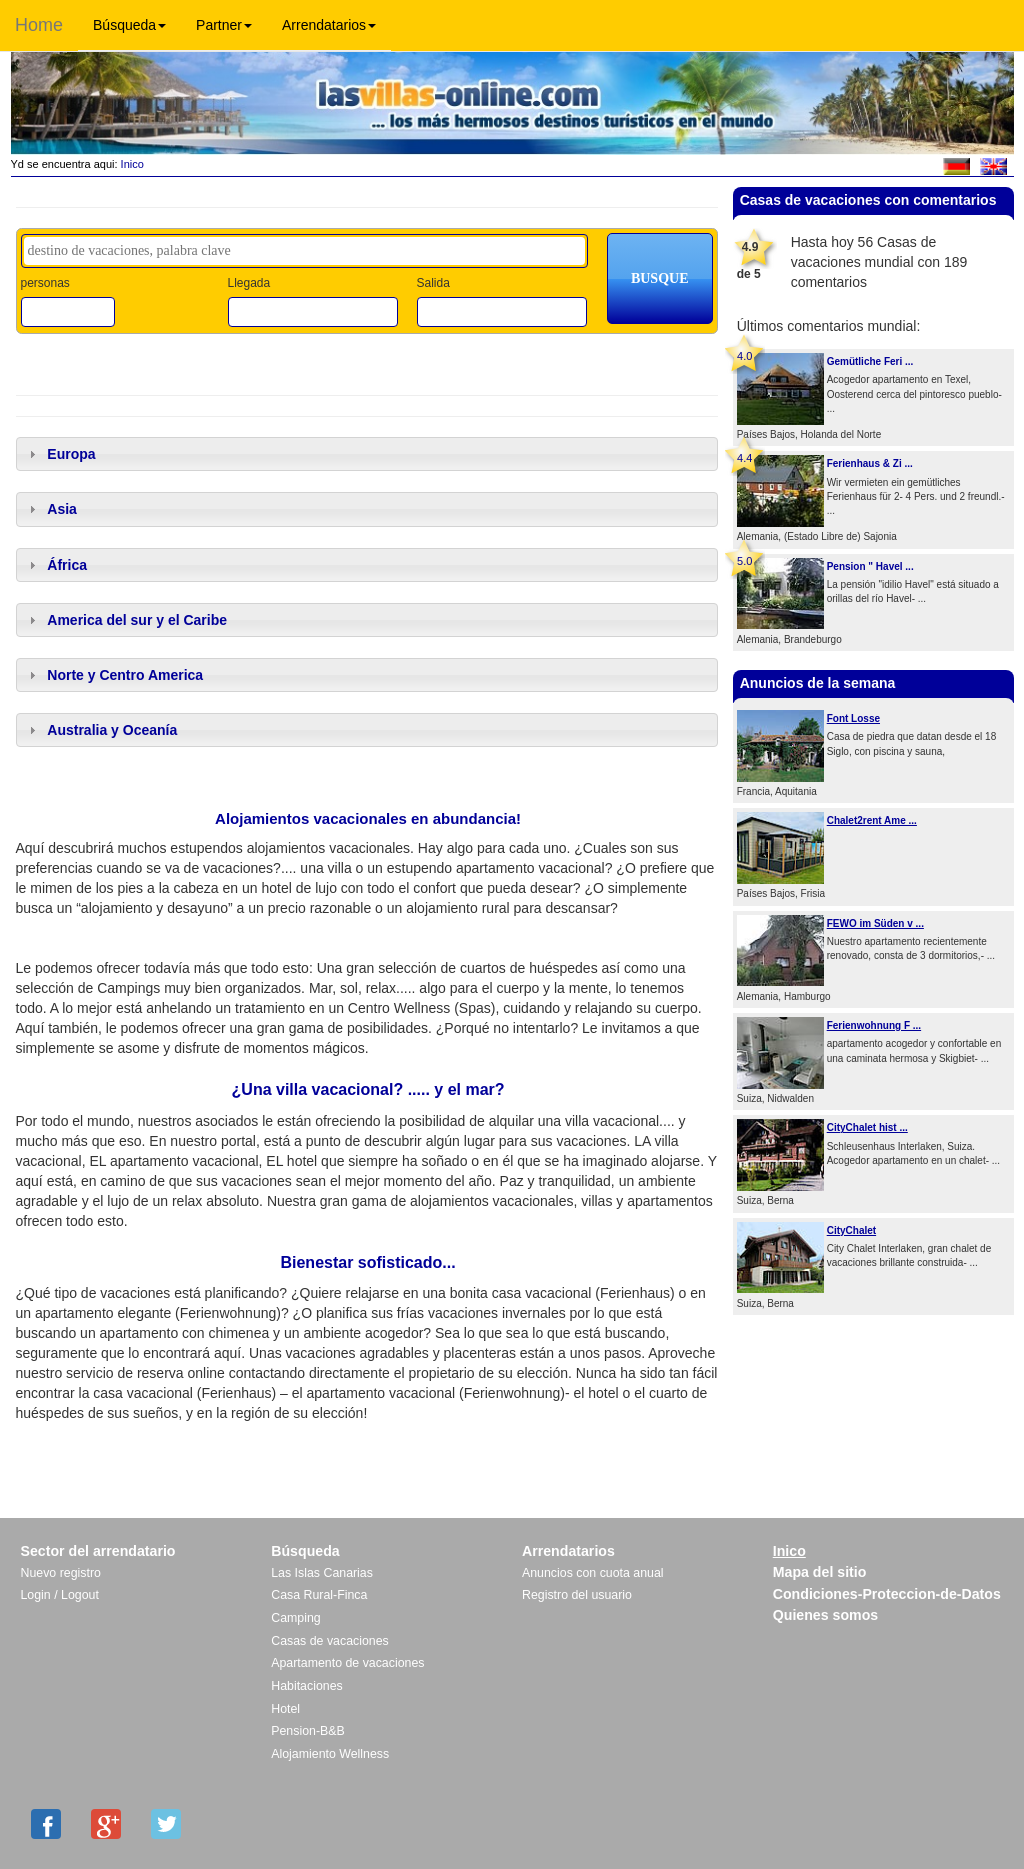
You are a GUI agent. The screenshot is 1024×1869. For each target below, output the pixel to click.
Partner (224, 25)
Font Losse (853, 718)
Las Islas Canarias (322, 1573)
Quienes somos (825, 1615)
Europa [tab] (60, 454)
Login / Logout (60, 1595)
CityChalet (851, 1230)
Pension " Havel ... (870, 566)
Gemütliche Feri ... (870, 361)
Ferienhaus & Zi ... (870, 463)
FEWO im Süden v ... (875, 923)
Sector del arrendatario (98, 1551)
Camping (295, 1618)
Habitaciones (306, 1686)
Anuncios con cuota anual (593, 1573)
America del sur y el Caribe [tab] (126, 620)
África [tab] (55, 565)
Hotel (285, 1709)
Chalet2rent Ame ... (872, 820)
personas (45, 283)
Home (39, 25)
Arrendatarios (329, 25)
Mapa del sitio (820, 1572)
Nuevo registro (61, 1573)
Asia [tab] (50, 509)
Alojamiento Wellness (330, 1754)
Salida (432, 283)
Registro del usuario (577, 1595)
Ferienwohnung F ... (874, 1025)
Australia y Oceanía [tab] (101, 730)
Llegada (248, 283)
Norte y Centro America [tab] (114, 675)
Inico (131, 164)
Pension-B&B (308, 1731)
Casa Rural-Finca (319, 1595)
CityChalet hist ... (867, 1127)
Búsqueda (129, 25)
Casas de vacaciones (329, 1641)
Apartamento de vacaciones (347, 1663)
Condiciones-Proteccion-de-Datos (887, 1594)
